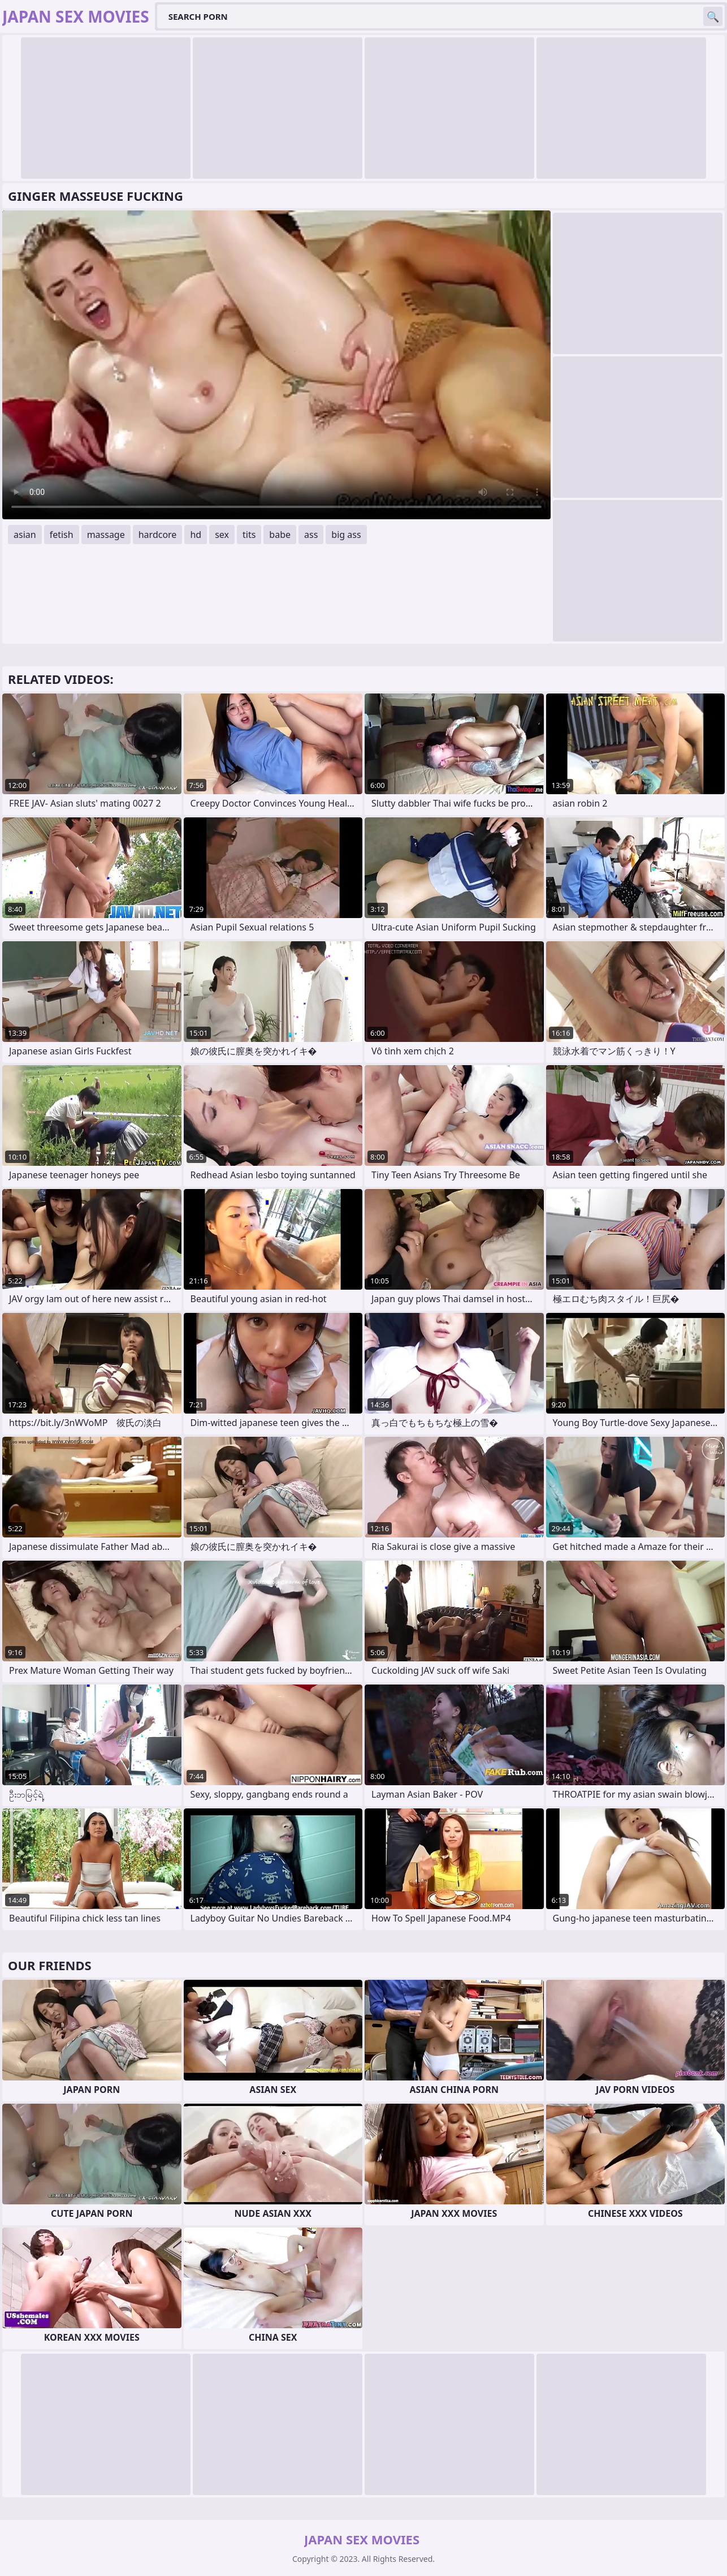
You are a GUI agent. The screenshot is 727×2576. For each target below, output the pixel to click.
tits (249, 534)
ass (311, 534)
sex (222, 534)
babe (280, 534)
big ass (346, 534)
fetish (61, 534)
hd (195, 534)
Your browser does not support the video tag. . (276, 364)
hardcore (158, 534)
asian (25, 534)
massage (106, 534)
